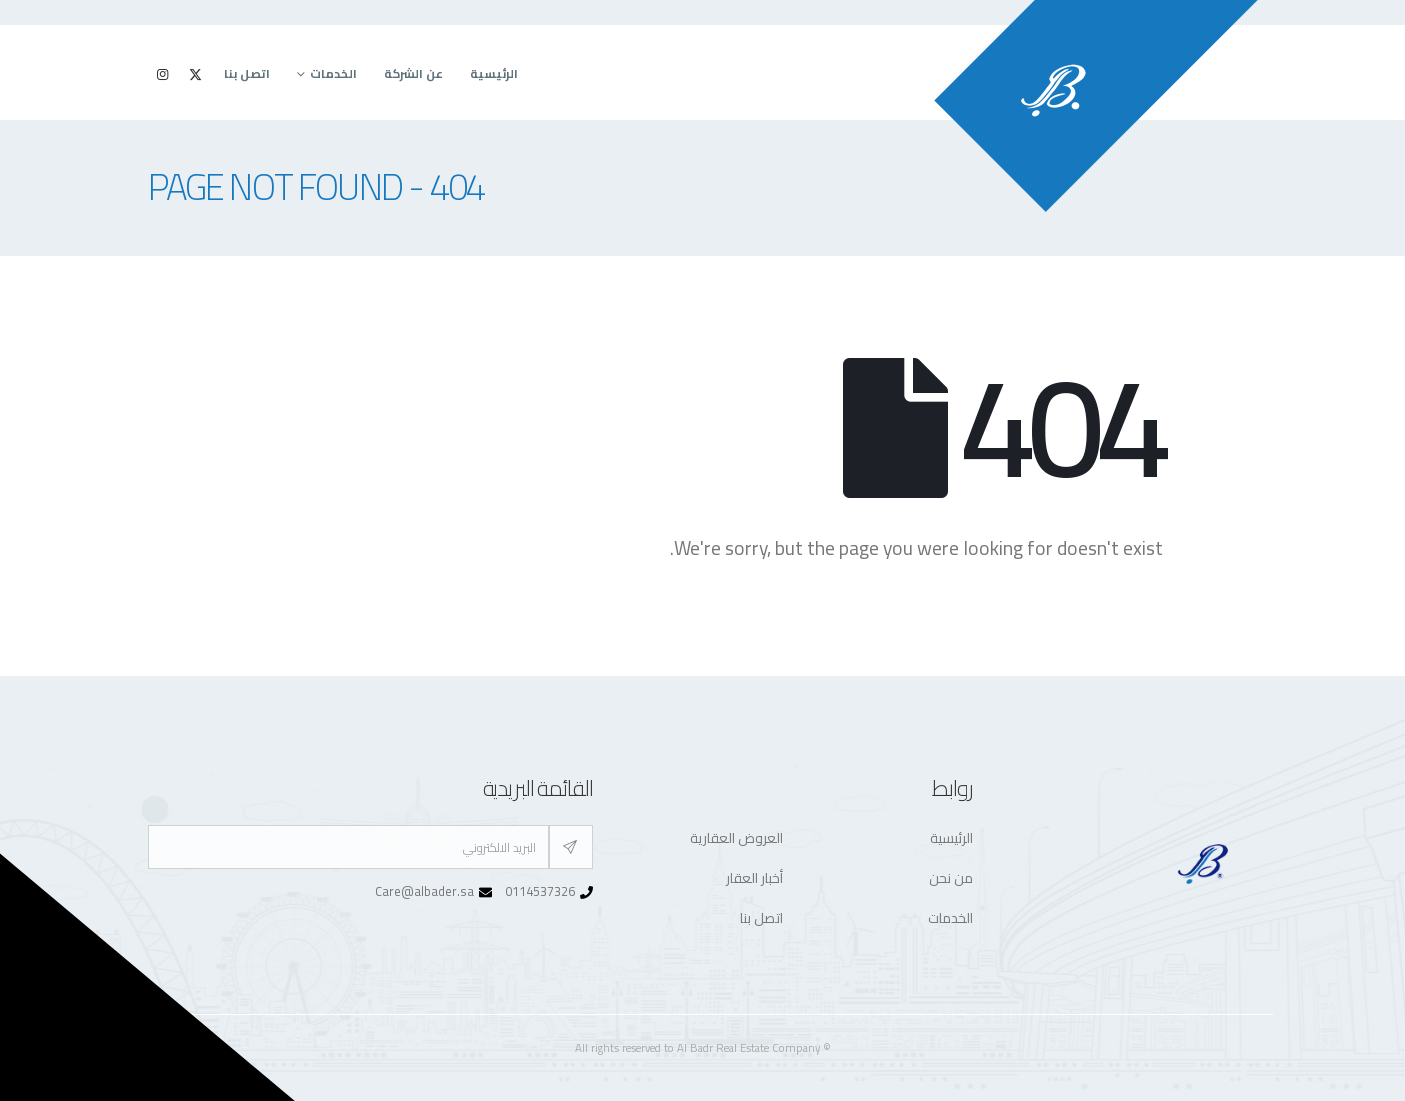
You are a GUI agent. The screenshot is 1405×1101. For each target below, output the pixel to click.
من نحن (951, 878)
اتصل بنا (247, 73)
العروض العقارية (736, 838)
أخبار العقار (754, 878)
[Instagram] (163, 74)
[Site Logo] (1096, 106)
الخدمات (333, 73)
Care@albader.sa (424, 891)
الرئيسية (494, 73)
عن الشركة (413, 73)
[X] (196, 74)
